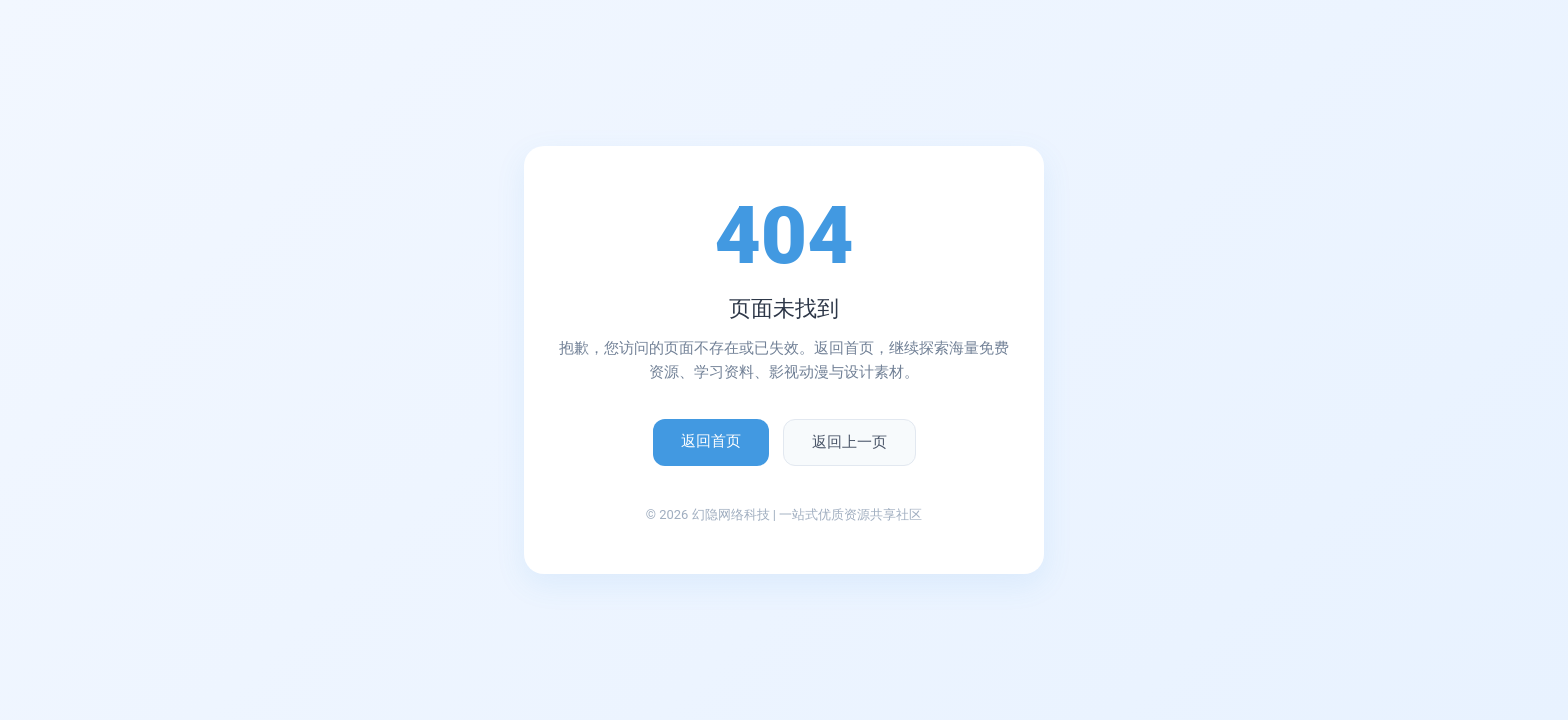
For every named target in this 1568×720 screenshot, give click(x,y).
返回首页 (711, 441)
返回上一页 (849, 442)
